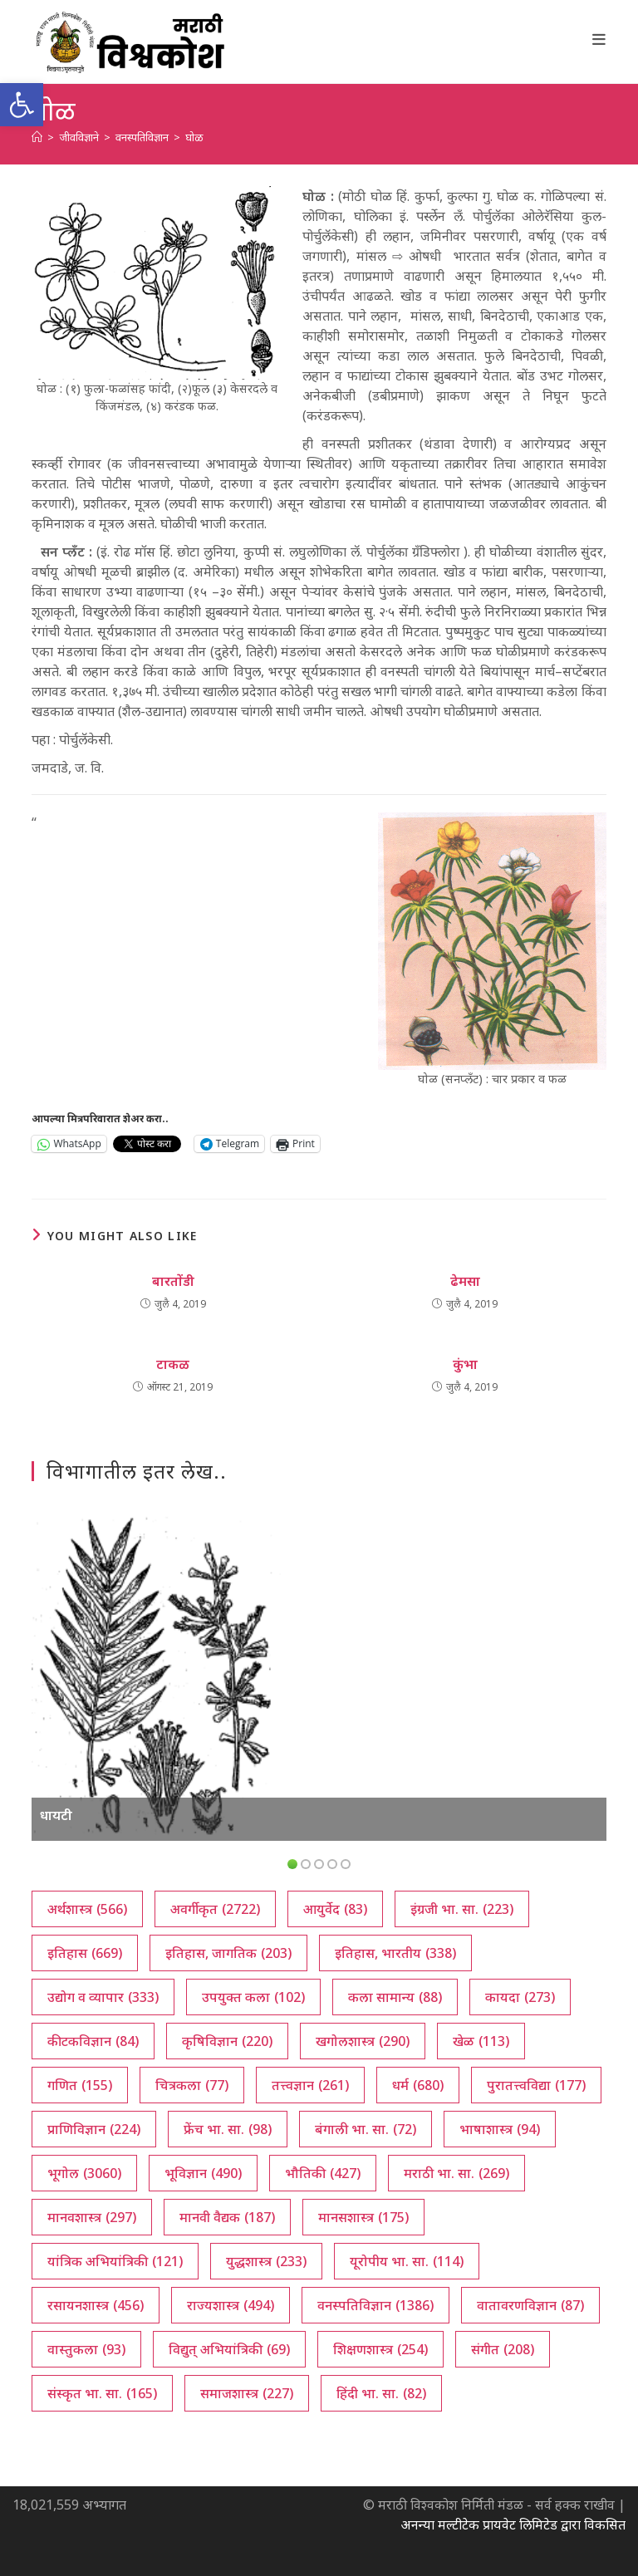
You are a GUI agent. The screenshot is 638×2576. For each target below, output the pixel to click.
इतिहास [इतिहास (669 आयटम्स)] (84, 1953)
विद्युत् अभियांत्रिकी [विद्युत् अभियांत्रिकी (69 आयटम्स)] (229, 2349)
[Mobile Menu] (599, 39)
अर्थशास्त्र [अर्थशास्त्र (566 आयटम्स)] (87, 1909)
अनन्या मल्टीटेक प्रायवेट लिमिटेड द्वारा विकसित (513, 2524)
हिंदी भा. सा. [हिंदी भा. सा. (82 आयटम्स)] (381, 2393)
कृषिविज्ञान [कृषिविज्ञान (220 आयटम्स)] (227, 2041)
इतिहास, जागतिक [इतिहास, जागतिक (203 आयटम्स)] (228, 1953)
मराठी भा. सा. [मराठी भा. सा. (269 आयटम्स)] (456, 2173)
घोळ (194, 137)
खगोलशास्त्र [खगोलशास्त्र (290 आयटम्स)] (363, 2041)
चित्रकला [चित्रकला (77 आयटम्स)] (191, 2085)
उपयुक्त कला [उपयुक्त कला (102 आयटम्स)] (253, 1997)
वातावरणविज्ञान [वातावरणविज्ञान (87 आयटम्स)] (530, 2305)
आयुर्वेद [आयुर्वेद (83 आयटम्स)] (335, 1909)
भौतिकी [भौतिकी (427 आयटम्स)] (323, 2173)
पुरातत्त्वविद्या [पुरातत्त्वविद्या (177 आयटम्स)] (536, 2085)
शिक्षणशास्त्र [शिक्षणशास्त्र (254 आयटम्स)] (380, 2349)
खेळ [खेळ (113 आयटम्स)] (481, 2041)
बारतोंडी (173, 1281)
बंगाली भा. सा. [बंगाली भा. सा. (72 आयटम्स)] (365, 2129)
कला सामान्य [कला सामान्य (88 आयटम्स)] (395, 1997)
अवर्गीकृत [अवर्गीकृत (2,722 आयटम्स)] (215, 1909)
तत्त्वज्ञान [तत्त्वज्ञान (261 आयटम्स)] (310, 2085)
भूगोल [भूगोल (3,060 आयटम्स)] (84, 2173)
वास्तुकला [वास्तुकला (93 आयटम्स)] (86, 2349)
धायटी (56, 1815)
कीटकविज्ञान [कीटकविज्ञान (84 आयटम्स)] (93, 2041)
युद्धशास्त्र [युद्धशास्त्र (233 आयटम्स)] (266, 2261)
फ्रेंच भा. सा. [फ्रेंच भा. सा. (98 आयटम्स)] (228, 2129)
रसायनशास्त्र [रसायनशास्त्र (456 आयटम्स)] (95, 2305)
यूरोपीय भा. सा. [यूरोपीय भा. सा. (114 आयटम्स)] (407, 2261)
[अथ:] (37, 137)
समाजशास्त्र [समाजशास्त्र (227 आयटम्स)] (246, 2393)
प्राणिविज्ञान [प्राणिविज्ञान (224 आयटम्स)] (93, 2129)
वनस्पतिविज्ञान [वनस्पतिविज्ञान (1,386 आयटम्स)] (375, 2305)
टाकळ (172, 1364)
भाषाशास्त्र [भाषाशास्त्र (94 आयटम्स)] (499, 2129)
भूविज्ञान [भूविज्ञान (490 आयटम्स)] (203, 2173)
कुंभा (465, 1364)
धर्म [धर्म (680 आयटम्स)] (418, 2085)
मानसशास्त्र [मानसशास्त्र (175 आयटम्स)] (363, 2217)
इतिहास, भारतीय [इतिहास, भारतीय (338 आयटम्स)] (395, 1953)
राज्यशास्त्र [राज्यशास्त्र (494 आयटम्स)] (230, 2305)
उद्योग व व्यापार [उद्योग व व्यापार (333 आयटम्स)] (103, 1997)
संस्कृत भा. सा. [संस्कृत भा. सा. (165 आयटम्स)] (102, 2393)
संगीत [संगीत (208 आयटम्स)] (502, 2349)
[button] (21, 104)
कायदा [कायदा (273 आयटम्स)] (520, 1997)
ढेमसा (465, 1281)
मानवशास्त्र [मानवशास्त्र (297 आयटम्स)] (91, 2217)
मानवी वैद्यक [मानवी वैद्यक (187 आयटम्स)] (227, 2217)
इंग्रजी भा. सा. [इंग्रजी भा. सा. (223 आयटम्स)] (461, 1909)
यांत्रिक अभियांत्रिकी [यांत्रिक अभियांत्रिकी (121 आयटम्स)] (115, 2261)
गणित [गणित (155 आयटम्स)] (79, 2085)
